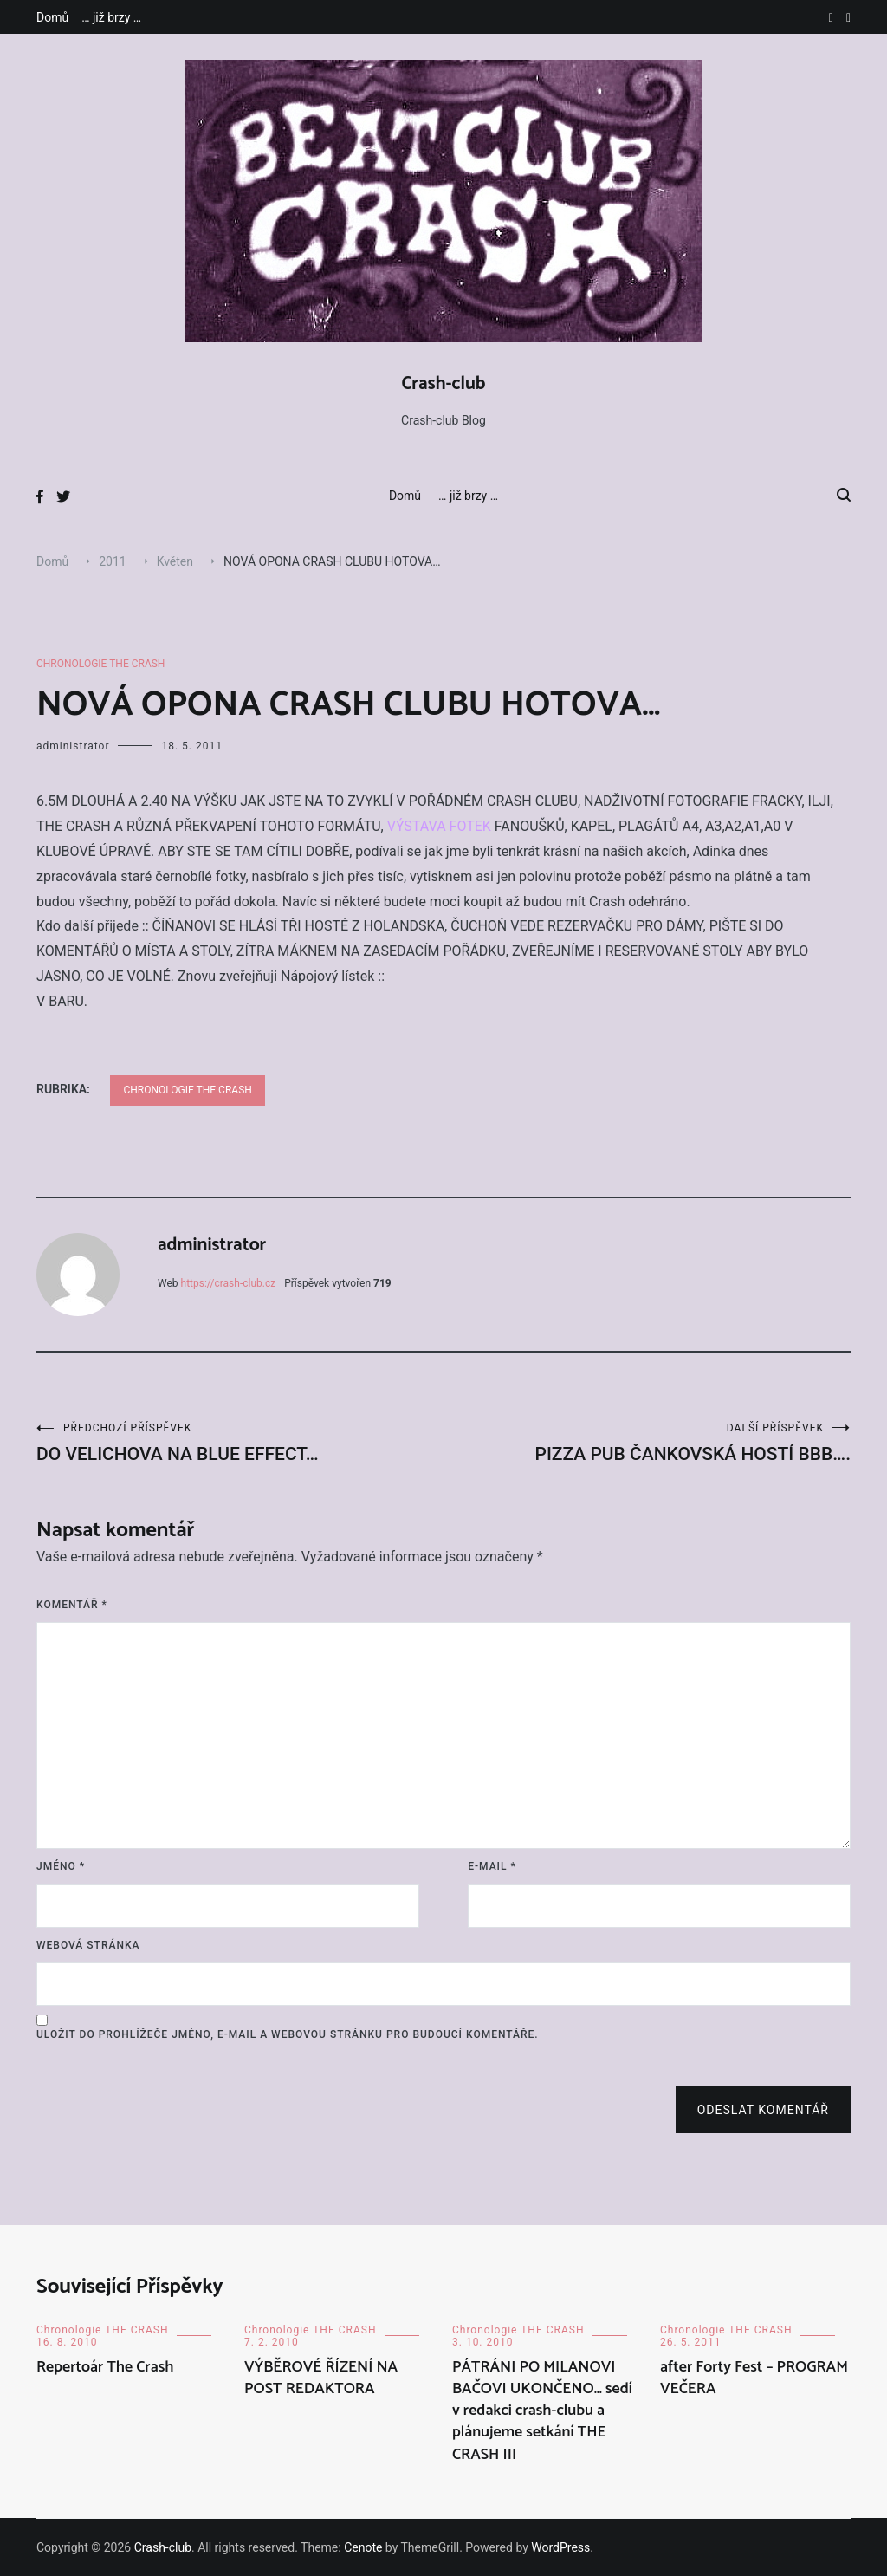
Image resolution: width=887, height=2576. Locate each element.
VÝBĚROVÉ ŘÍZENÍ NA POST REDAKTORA (321, 2378)
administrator (72, 746)
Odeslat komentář (763, 2110)
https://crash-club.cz (228, 1283)
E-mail (492, 1866)
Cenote (363, 2547)
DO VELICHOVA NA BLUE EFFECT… (240, 1443)
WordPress (560, 2547)
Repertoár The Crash (104, 2367)
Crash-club (444, 384)
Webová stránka (87, 1945)
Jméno (60, 1866)
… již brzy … (111, 17)
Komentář (71, 1605)
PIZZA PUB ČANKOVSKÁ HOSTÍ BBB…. (647, 1443)
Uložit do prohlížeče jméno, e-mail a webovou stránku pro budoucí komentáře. (287, 2034)
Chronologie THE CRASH (100, 664)
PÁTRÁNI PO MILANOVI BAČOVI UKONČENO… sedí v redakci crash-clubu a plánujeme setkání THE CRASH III (542, 2411)
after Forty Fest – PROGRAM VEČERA (754, 2378)
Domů (52, 17)
